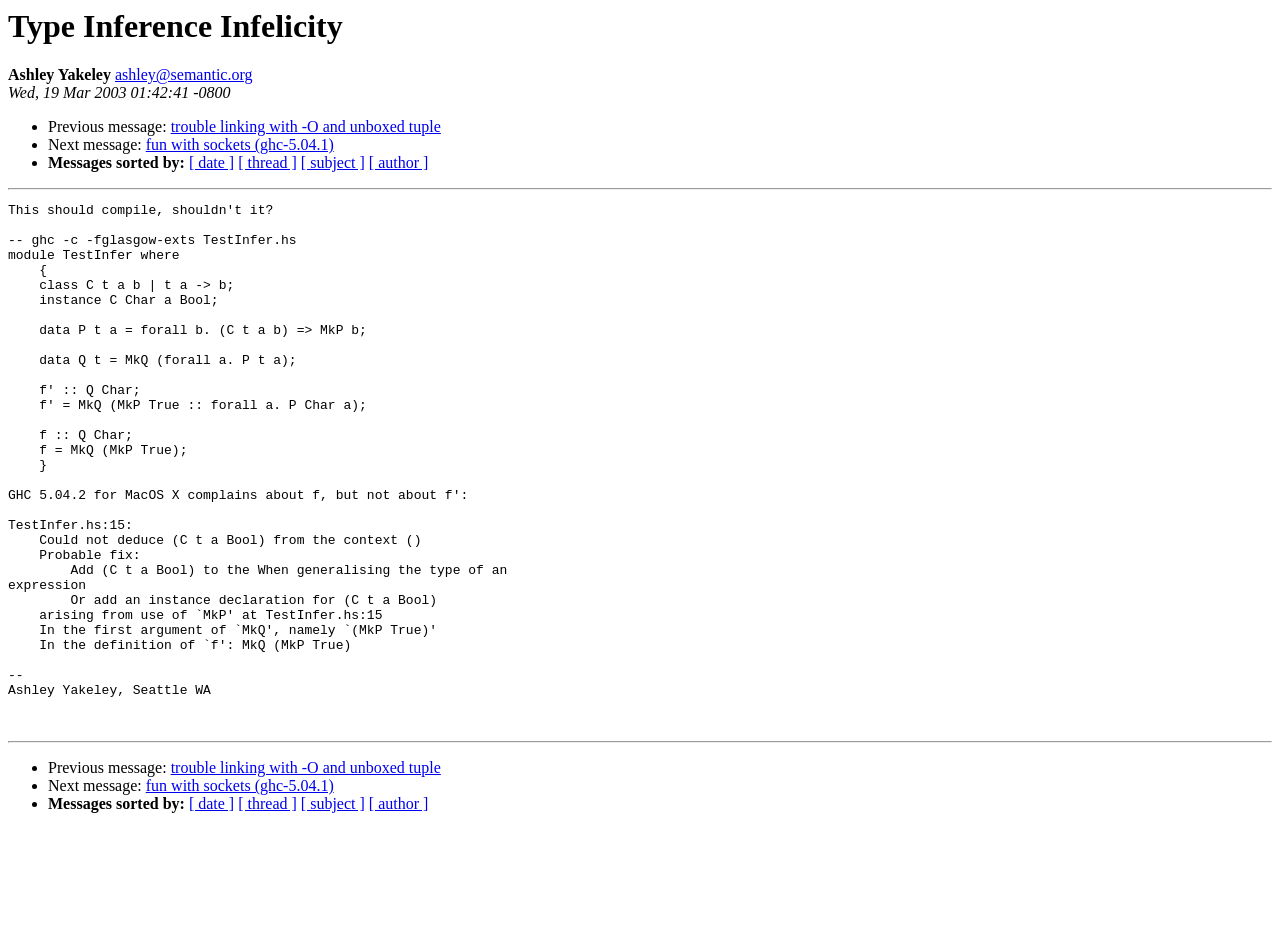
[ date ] (211, 162)
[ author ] (399, 162)
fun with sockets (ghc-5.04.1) (240, 144)
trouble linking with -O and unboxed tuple (306, 126)
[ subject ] (333, 162)
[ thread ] (267, 162)
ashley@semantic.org (184, 74)
